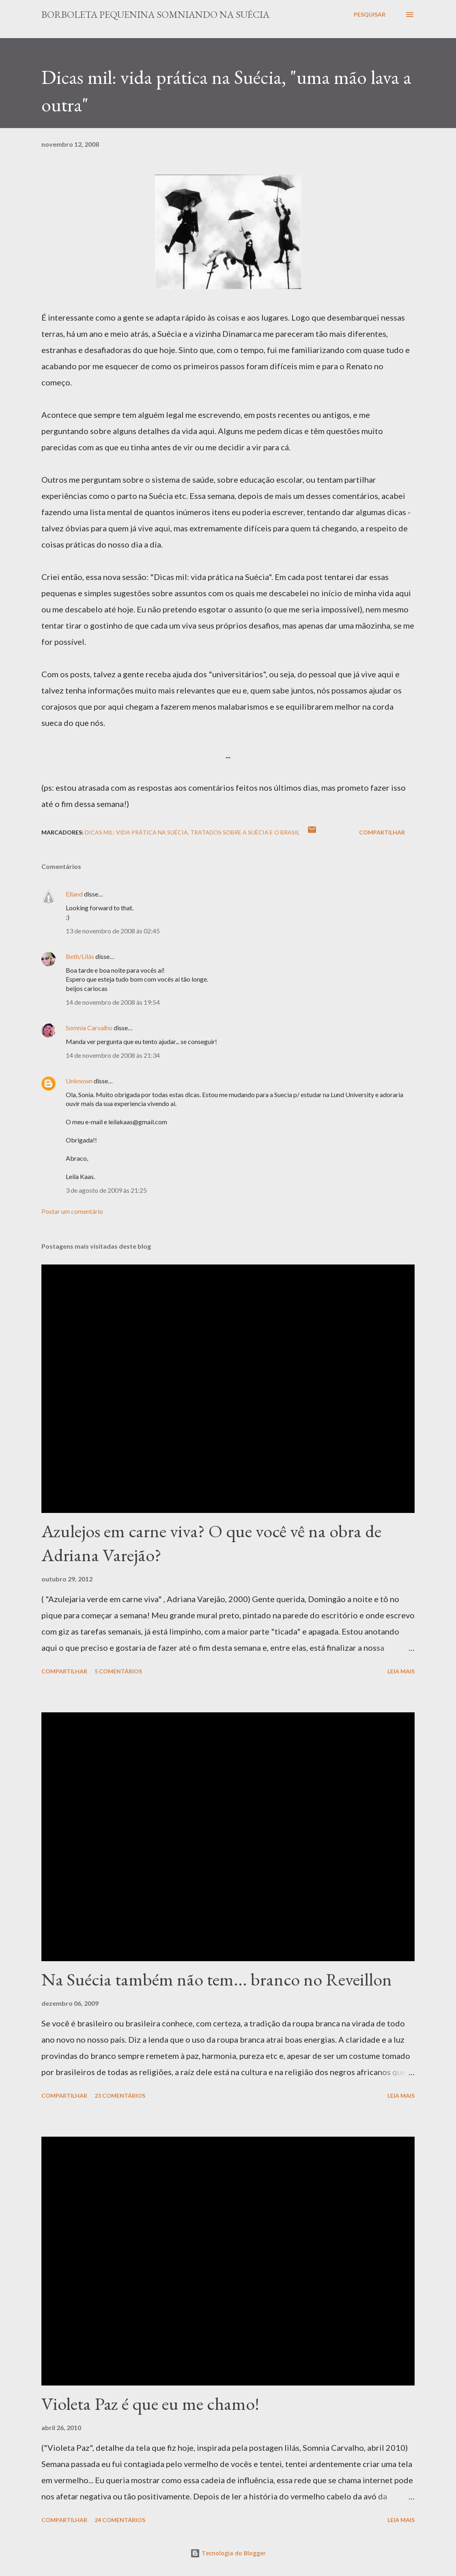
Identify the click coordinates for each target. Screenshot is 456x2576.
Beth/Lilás (80, 956)
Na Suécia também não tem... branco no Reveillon (216, 1979)
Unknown (79, 1081)
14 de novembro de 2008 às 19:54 (113, 1002)
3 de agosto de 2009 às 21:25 (106, 1190)
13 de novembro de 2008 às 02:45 (113, 931)
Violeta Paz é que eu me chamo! (150, 2403)
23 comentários (120, 2095)
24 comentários (120, 2519)
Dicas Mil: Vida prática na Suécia (136, 832)
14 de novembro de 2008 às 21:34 (113, 1055)
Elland (74, 894)
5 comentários (118, 1671)
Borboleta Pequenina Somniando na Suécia (155, 14)
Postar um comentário (72, 1211)
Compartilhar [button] (382, 832)
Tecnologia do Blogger (228, 2553)
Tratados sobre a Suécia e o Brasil (245, 832)
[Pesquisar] (369, 14)
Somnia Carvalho (89, 1027)
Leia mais (401, 1671)
